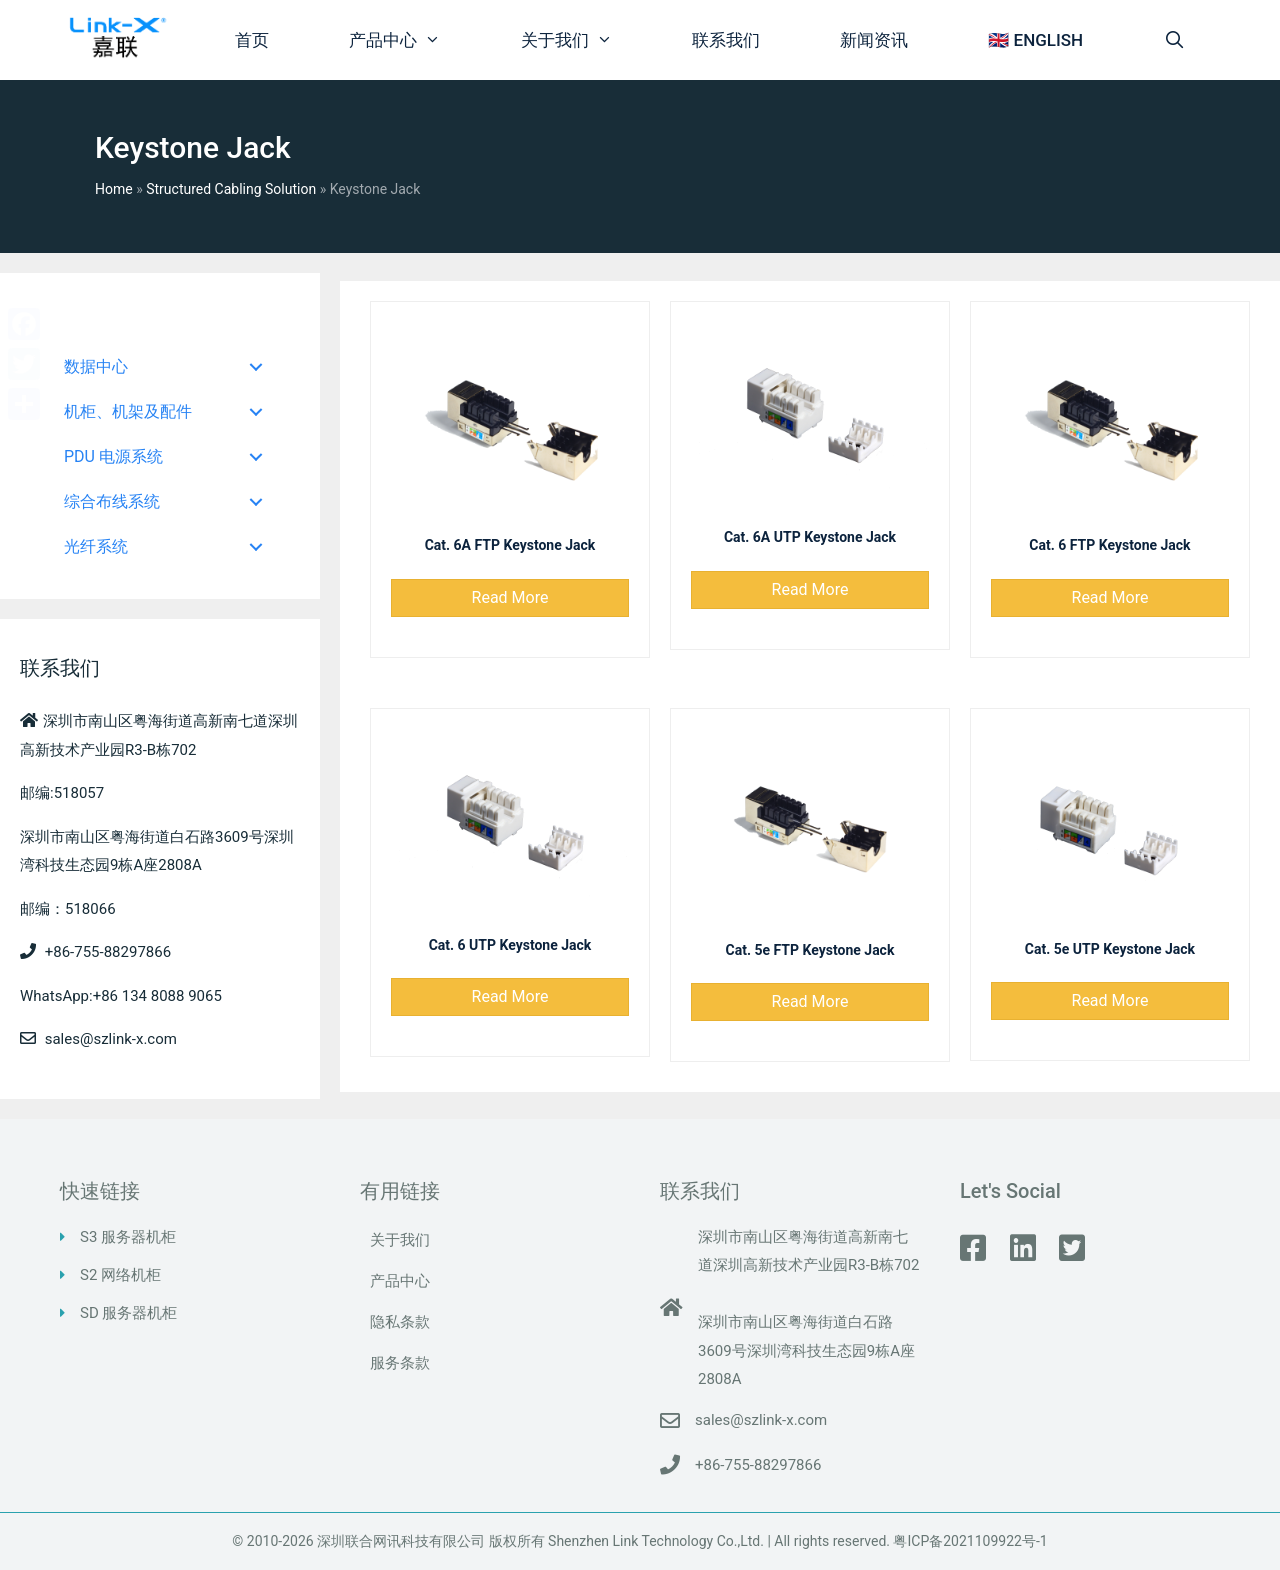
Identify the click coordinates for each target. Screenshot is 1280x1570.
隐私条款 (400, 1322)
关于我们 (587, 40)
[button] (510, 598)
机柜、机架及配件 (128, 411)
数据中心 (96, 366)
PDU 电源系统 (113, 456)
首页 (252, 40)
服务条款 (400, 1363)
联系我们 (726, 40)
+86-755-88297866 (758, 1465)
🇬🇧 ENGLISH (1035, 40)
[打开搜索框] (1174, 40)
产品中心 (415, 40)
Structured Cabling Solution (231, 189)
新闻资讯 (874, 40)
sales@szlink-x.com (761, 1420)
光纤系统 (96, 546)
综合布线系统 (112, 501)
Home (114, 189)
